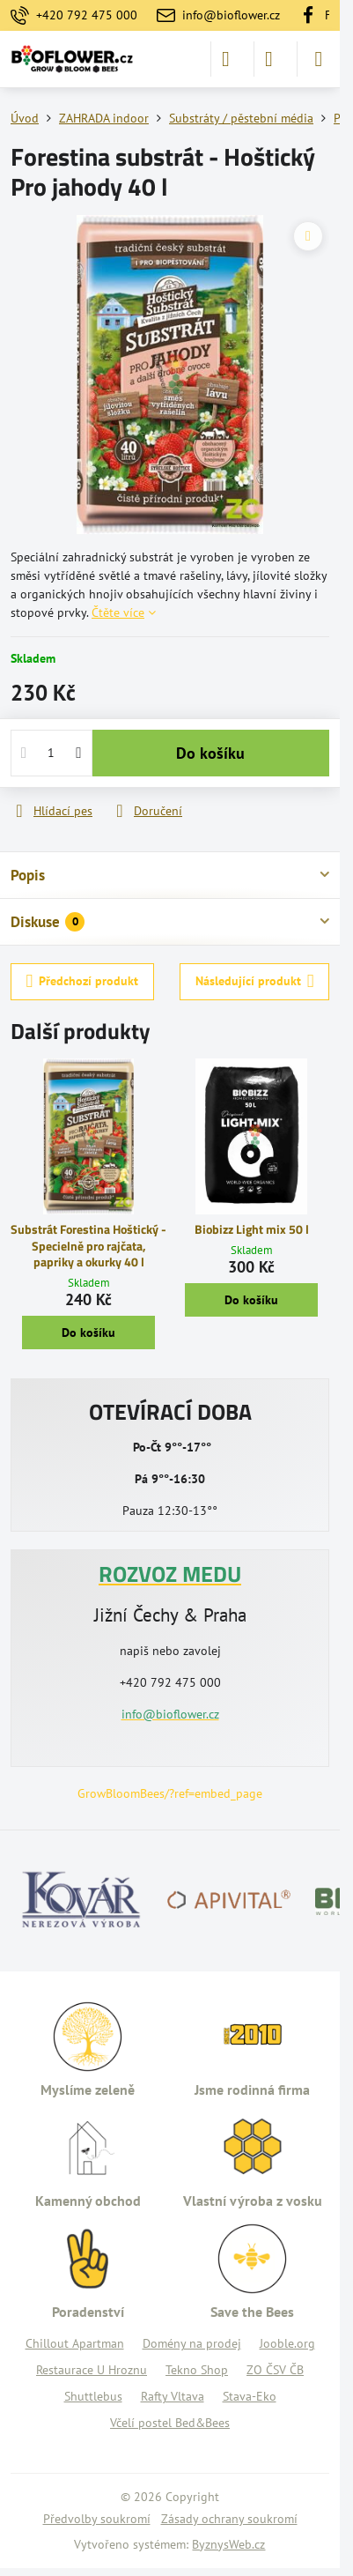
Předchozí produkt (82, 981)
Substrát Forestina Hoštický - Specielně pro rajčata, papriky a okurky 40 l (88, 1245)
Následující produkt (254, 981)
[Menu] (319, 59)
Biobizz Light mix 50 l (252, 1229)
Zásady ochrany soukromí (229, 2519)
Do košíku (210, 753)
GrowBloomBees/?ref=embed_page (169, 1793)
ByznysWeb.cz (228, 2544)
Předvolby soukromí (97, 2519)
